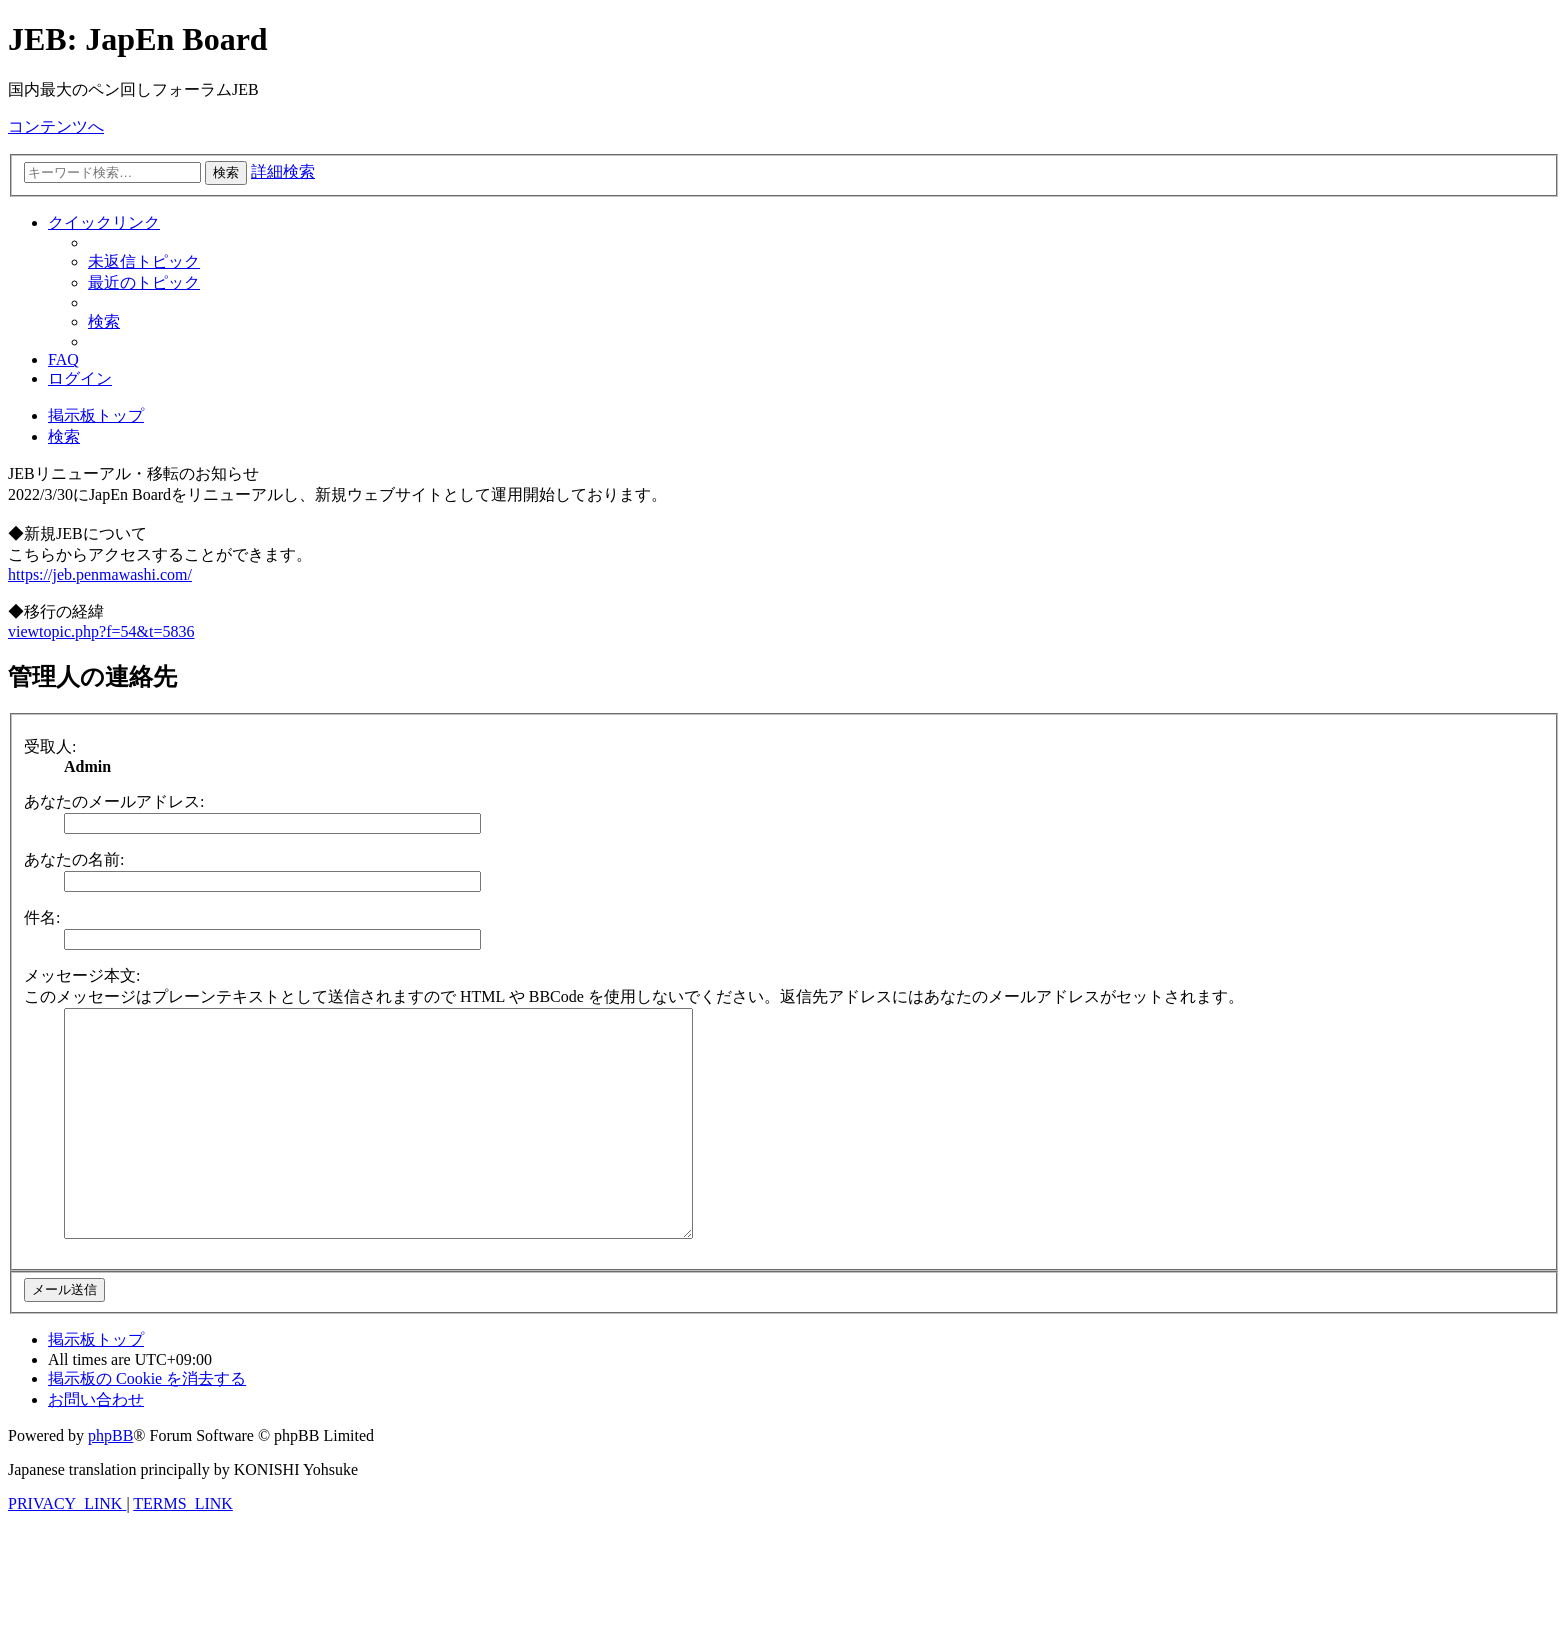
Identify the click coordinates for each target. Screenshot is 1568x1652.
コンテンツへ (56, 126)
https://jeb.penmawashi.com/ (100, 574)
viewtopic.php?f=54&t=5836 (101, 631)
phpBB (110, 1480)
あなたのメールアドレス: (114, 801)
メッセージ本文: (82, 975)
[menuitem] (144, 261)
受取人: (50, 746)
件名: (42, 917)
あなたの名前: (74, 859)
